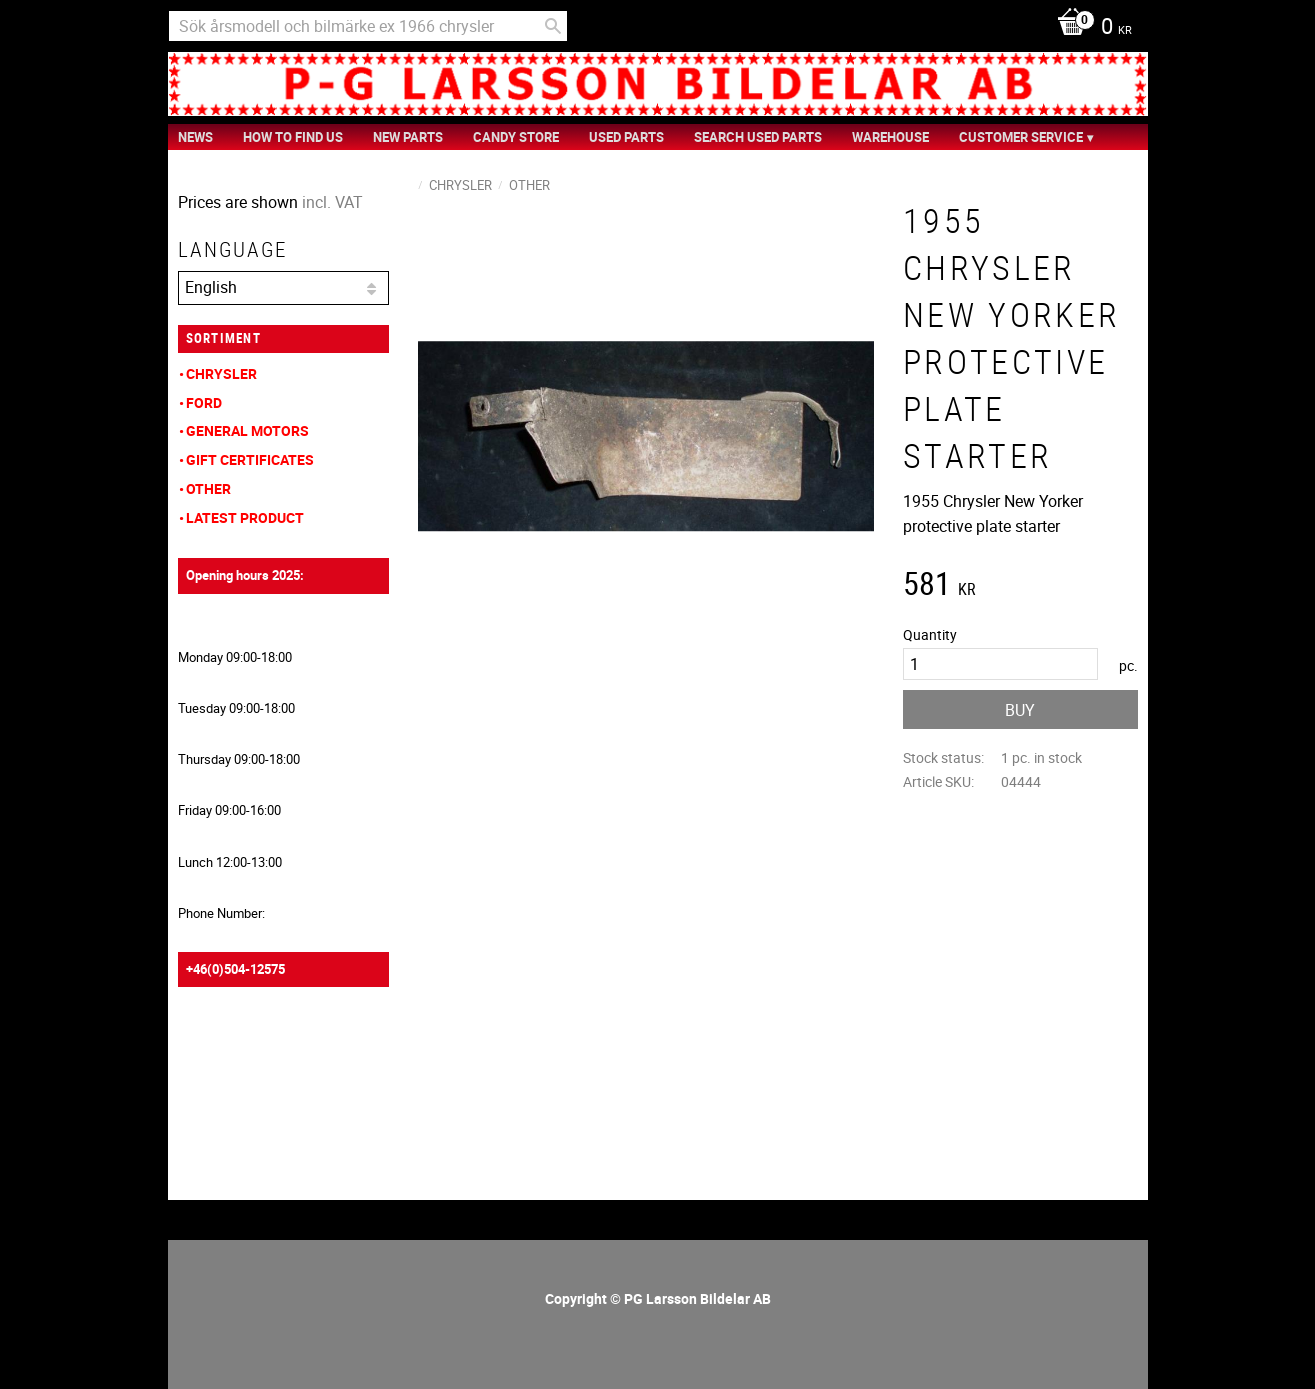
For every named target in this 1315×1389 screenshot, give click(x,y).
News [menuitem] (195, 137)
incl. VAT (332, 202)
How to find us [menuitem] (293, 137)
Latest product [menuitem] (245, 517)
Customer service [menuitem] (1021, 137)
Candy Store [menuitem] (516, 137)
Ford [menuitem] (204, 402)
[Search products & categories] (368, 26)
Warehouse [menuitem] (890, 137)
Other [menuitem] (208, 488)
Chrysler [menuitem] (221, 373)
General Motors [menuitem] (247, 430)
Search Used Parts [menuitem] (758, 137)
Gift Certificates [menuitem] (250, 459)
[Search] (553, 26)
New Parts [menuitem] (408, 137)
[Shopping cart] (1089, 28)
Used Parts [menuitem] (626, 137)
